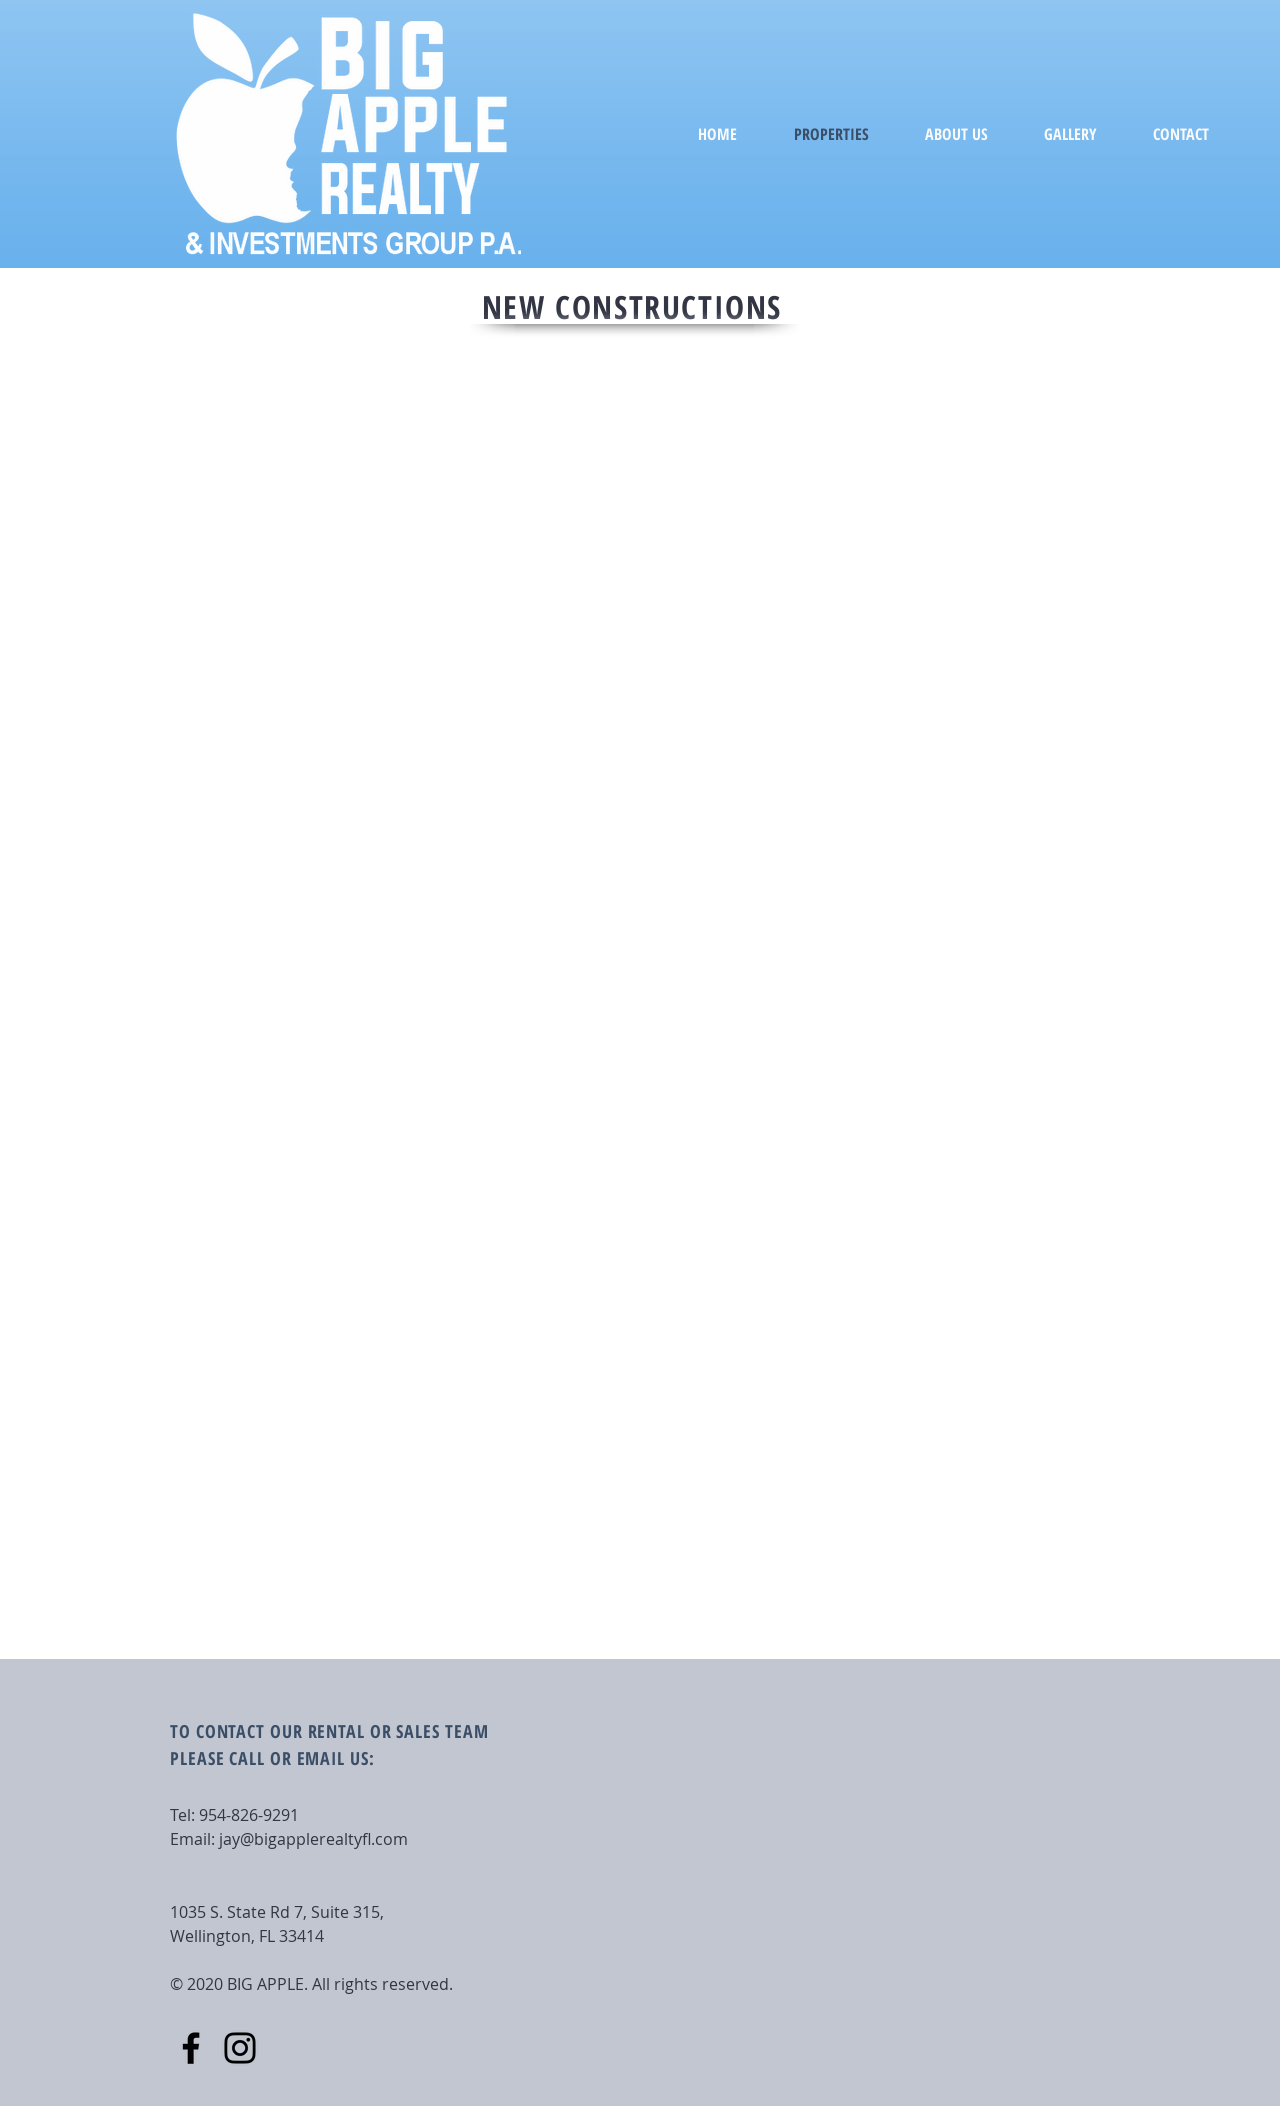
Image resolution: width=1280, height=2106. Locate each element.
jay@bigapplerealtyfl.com (313, 1839)
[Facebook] (191, 2048)
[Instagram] (240, 2048)
